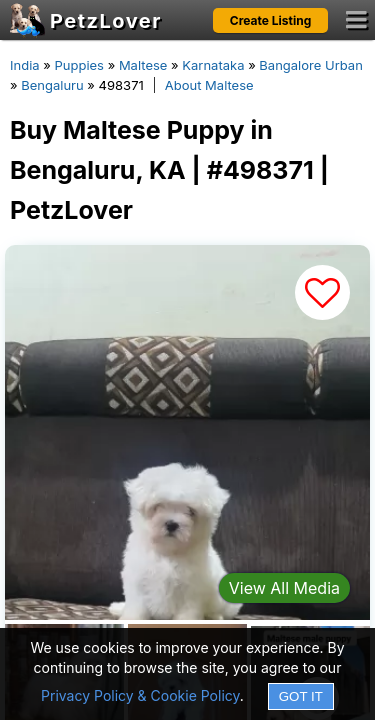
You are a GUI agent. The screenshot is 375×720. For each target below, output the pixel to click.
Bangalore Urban (310, 65)
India (25, 65)
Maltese (143, 65)
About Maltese (209, 85)
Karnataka (213, 65)
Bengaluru (52, 85)
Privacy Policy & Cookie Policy (140, 695)
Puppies (79, 65)
